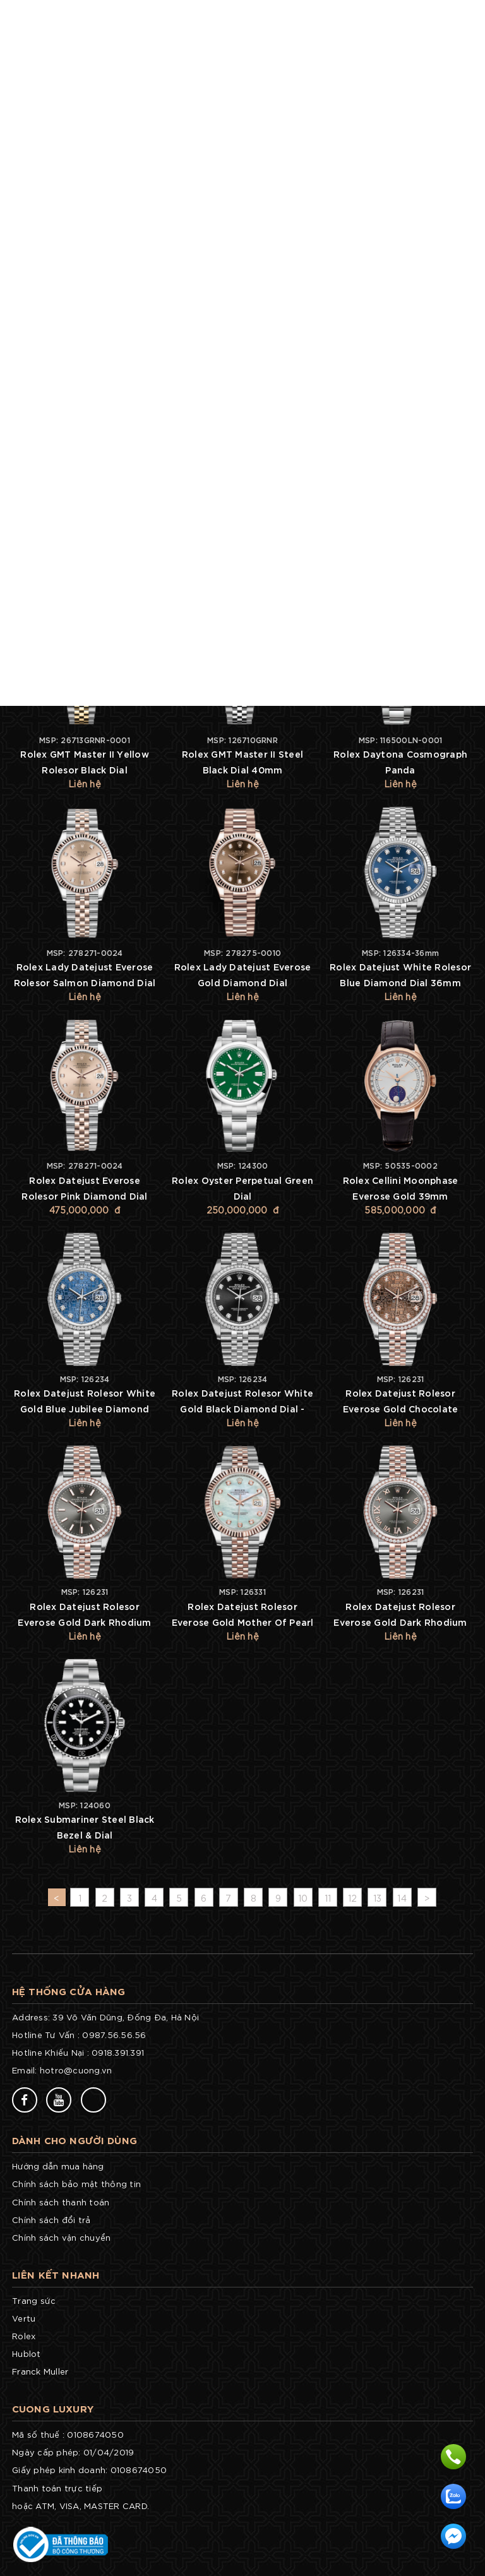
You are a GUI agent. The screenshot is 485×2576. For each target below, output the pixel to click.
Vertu (23, 2318)
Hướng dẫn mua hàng (58, 2166)
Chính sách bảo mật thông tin (76, 2183)
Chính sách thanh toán (60, 2202)
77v (129, 2099)
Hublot (26, 2353)
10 (303, 1898)
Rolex (23, 2335)
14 (402, 1898)
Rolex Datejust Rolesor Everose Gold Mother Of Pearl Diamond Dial (243, 1621)
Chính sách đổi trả (51, 2219)
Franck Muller (40, 2371)
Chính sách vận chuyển (61, 2237)
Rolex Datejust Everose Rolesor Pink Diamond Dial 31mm (84, 1195)
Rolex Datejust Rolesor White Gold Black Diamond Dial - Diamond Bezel (242, 1408)
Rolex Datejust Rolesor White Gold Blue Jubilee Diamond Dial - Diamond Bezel (84, 1408)
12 (352, 1898)
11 (328, 1898)
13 (377, 1898)
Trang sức (34, 2300)
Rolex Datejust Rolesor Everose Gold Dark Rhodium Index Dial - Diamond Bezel (84, 1621)
